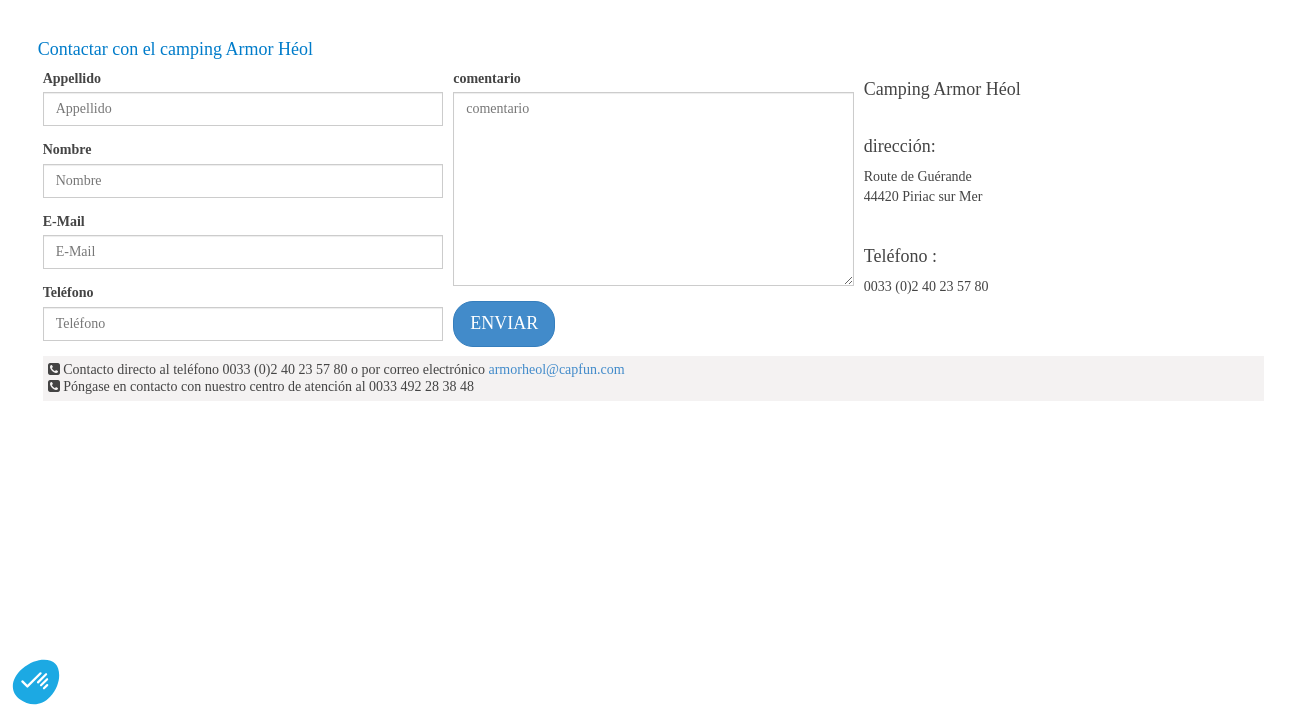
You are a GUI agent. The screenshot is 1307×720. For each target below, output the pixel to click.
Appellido (72, 78)
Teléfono (68, 292)
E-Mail (64, 221)
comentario (487, 78)
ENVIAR (504, 323)
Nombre (67, 149)
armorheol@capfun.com (556, 369)
